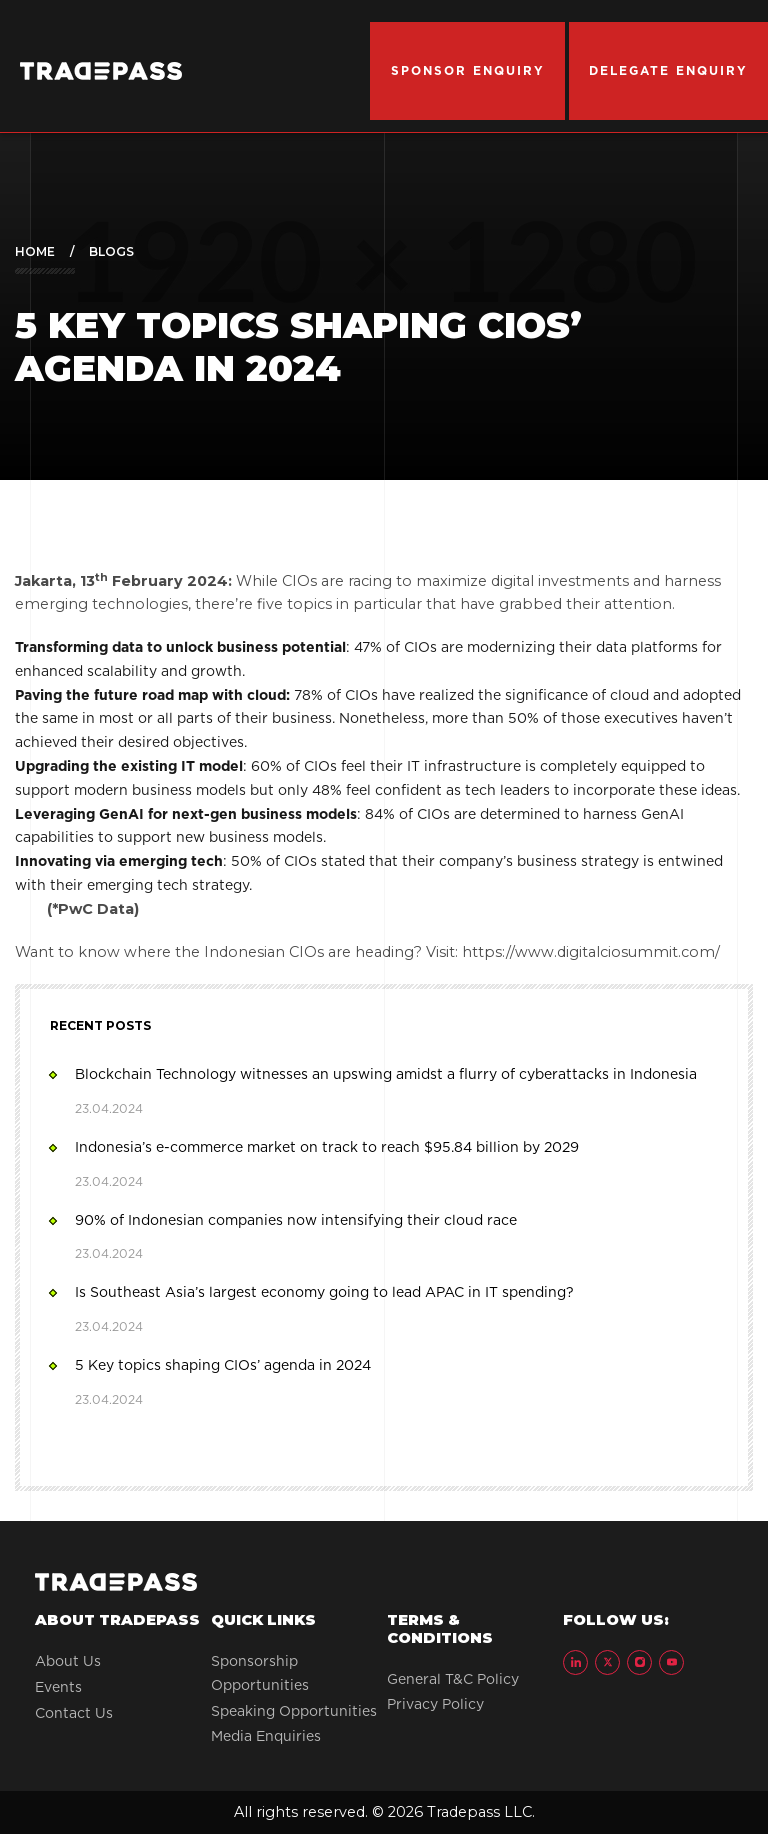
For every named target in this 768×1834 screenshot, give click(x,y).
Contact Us (74, 1713)
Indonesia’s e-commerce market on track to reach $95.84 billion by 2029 (327, 1164)
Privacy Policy (435, 1704)
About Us (68, 1661)
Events (58, 1687)
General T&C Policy (453, 1679)
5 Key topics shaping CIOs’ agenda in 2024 (224, 1380)
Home (35, 251)
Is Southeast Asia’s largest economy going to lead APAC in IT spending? (325, 1308)
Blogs (111, 251)
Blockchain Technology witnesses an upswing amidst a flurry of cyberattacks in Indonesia (386, 1091)
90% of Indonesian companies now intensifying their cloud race (296, 1236)
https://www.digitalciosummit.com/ (591, 952)
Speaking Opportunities (294, 1711)
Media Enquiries (266, 1736)
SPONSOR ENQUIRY (468, 70)
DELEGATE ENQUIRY (668, 70)
